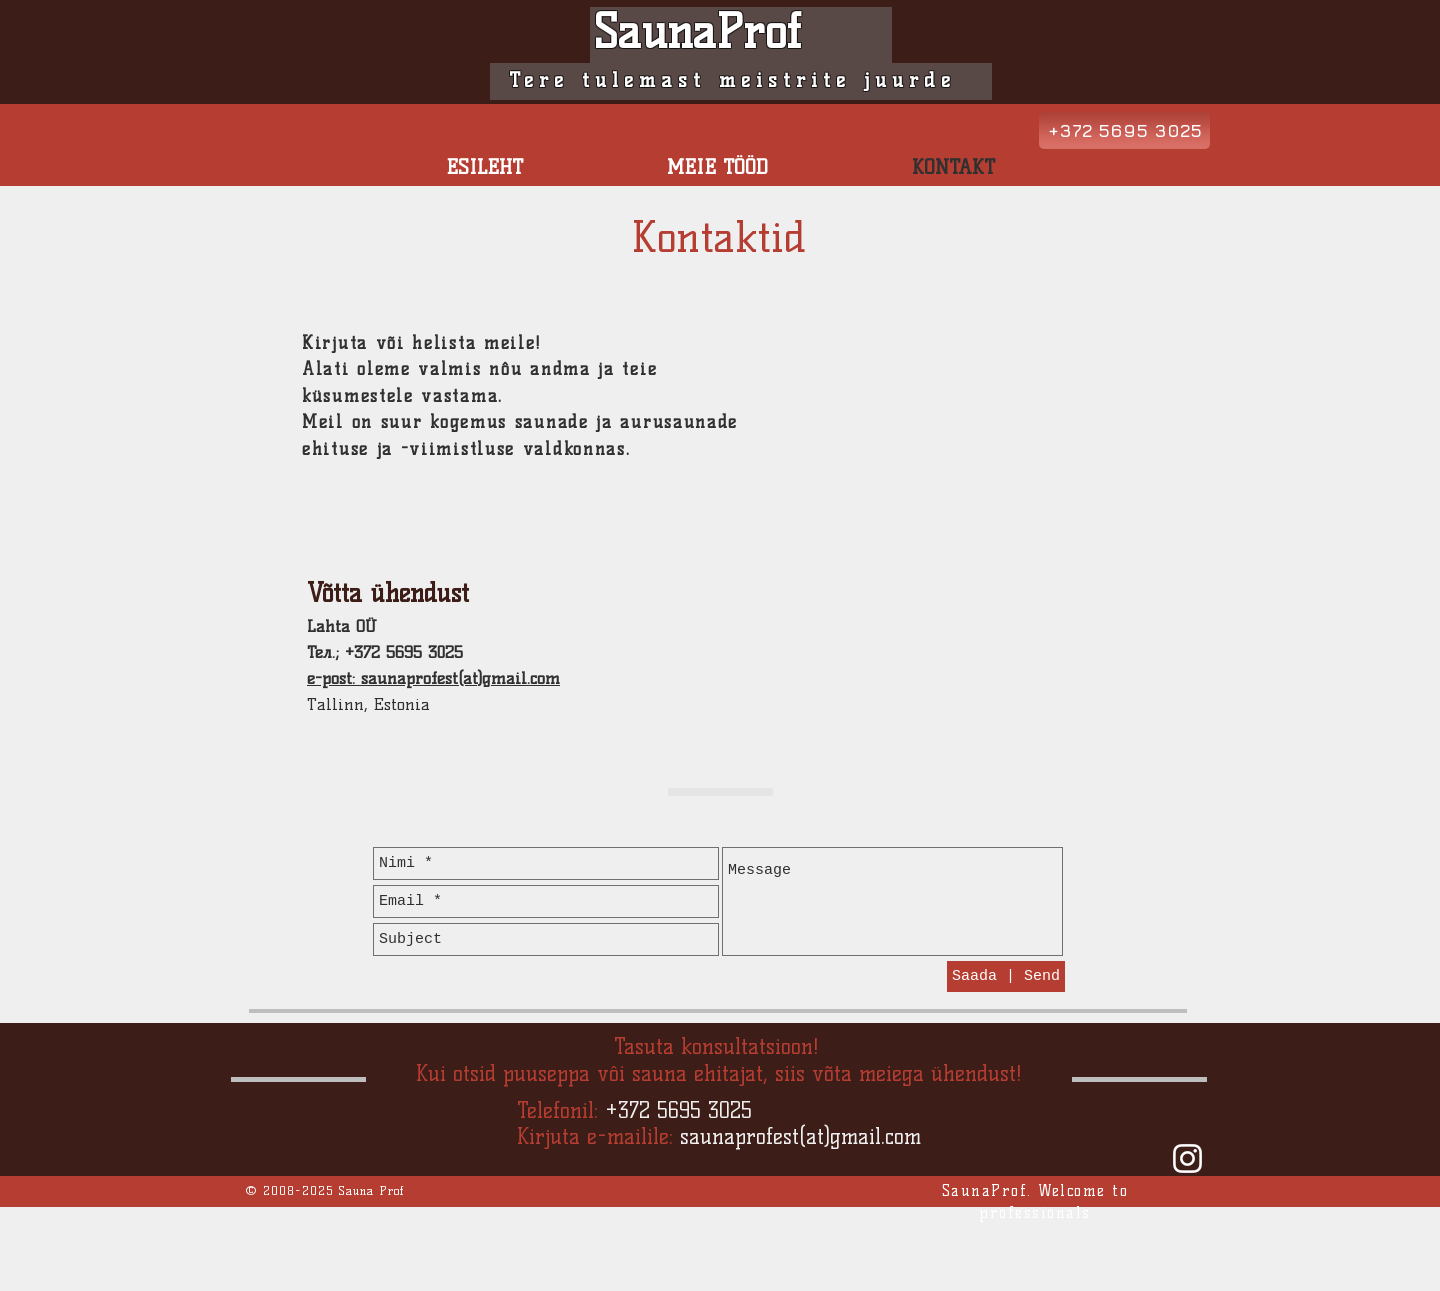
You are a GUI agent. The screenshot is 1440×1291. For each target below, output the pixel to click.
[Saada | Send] (1006, 976)
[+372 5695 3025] (1124, 130)
